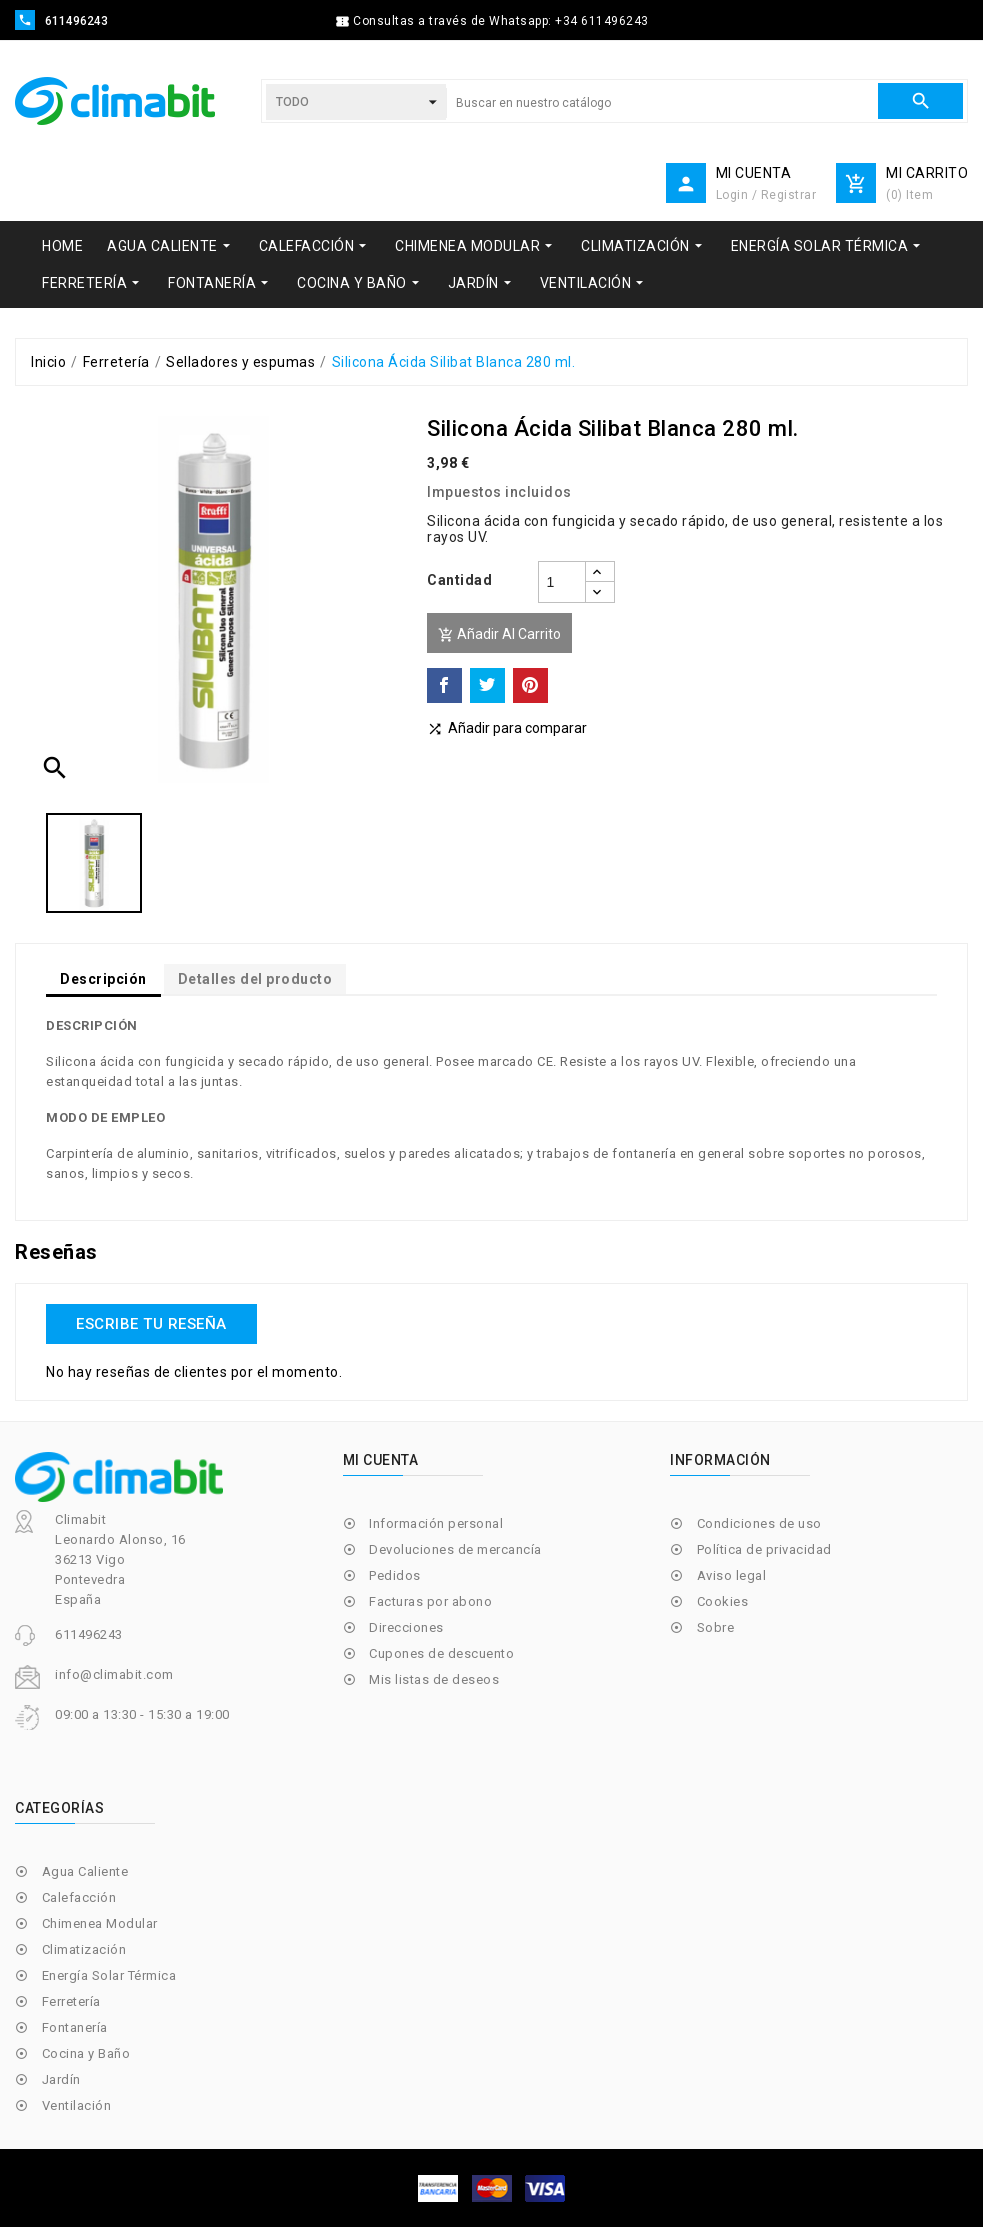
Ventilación (77, 2105)
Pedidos (395, 1575)
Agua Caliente (85, 1871)
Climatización (84, 1949)
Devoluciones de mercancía (455, 1549)
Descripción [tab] (103, 979)
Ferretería (71, 2001)
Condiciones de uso (759, 1523)
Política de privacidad (764, 1549)
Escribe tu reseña (151, 1324)
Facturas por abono (430, 1601)
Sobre (716, 1627)
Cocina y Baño (86, 2053)
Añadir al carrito (499, 634)
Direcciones (406, 1627)
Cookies (723, 1601)
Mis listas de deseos (434, 1679)
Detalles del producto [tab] (255, 979)
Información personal (436, 1523)
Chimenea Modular (100, 1923)
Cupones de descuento (441, 1653)
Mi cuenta (381, 1460)
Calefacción (79, 1897)
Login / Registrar (766, 195)
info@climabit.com (114, 1674)
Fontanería (75, 2027)
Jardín (61, 2079)
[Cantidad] (562, 582)
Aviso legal (732, 1575)
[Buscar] (662, 103)
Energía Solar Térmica (109, 1975)
